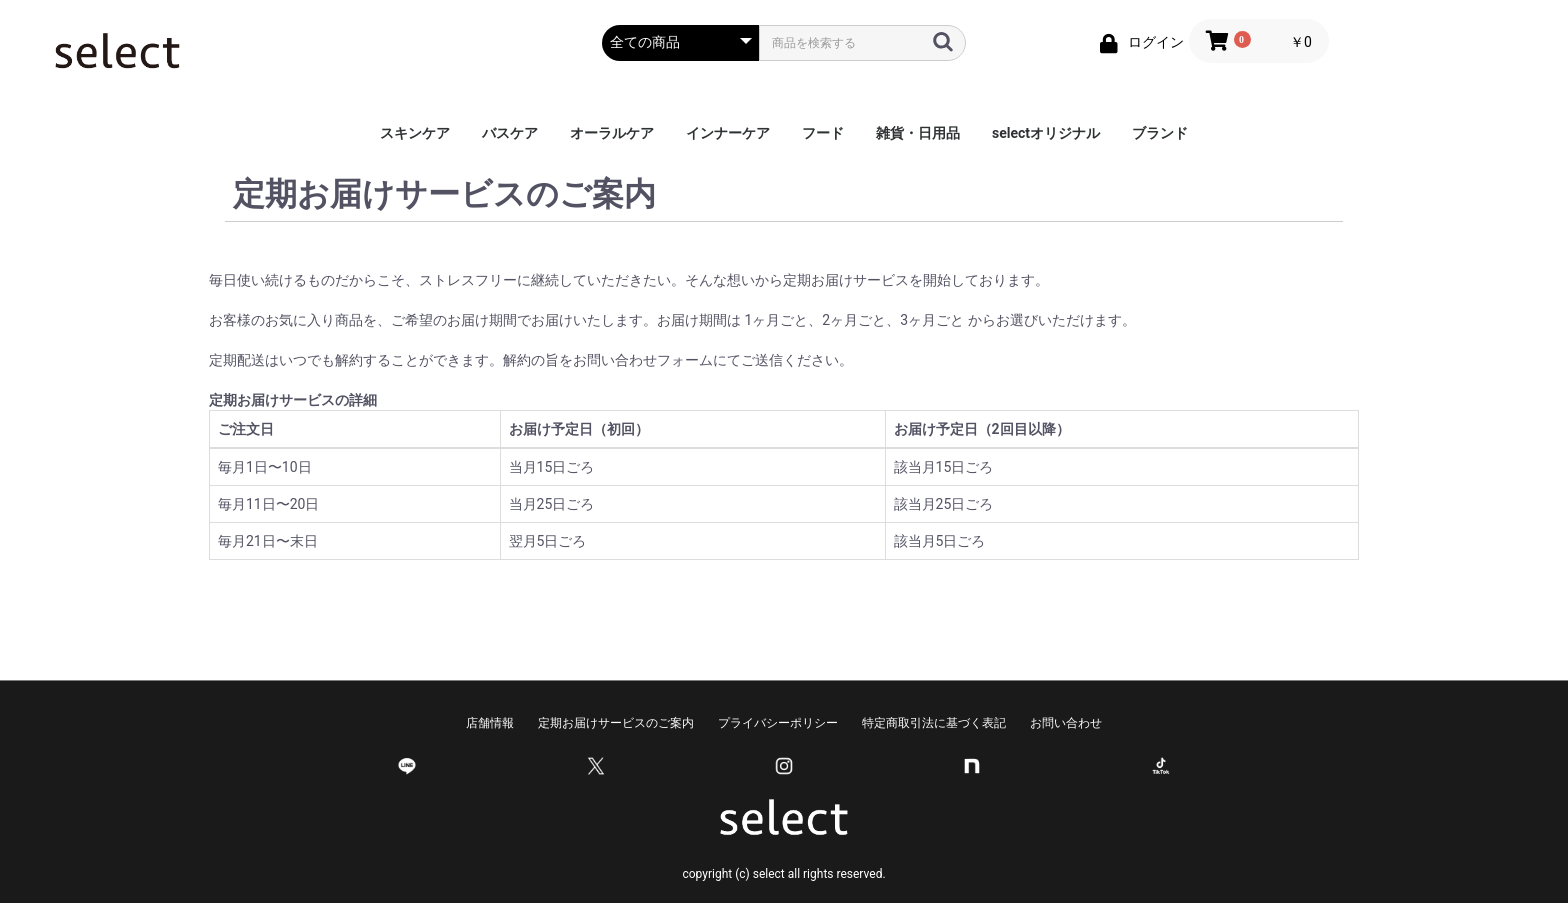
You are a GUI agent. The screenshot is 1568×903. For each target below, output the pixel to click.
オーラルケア (612, 133)
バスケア (510, 133)
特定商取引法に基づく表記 (934, 723)
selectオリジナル (1046, 133)
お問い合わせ (1066, 723)
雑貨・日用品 (918, 133)
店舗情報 (490, 723)
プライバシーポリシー (778, 723)
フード (823, 133)
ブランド (1160, 133)
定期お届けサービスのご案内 (616, 723)
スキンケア (415, 133)
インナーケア (728, 133)
